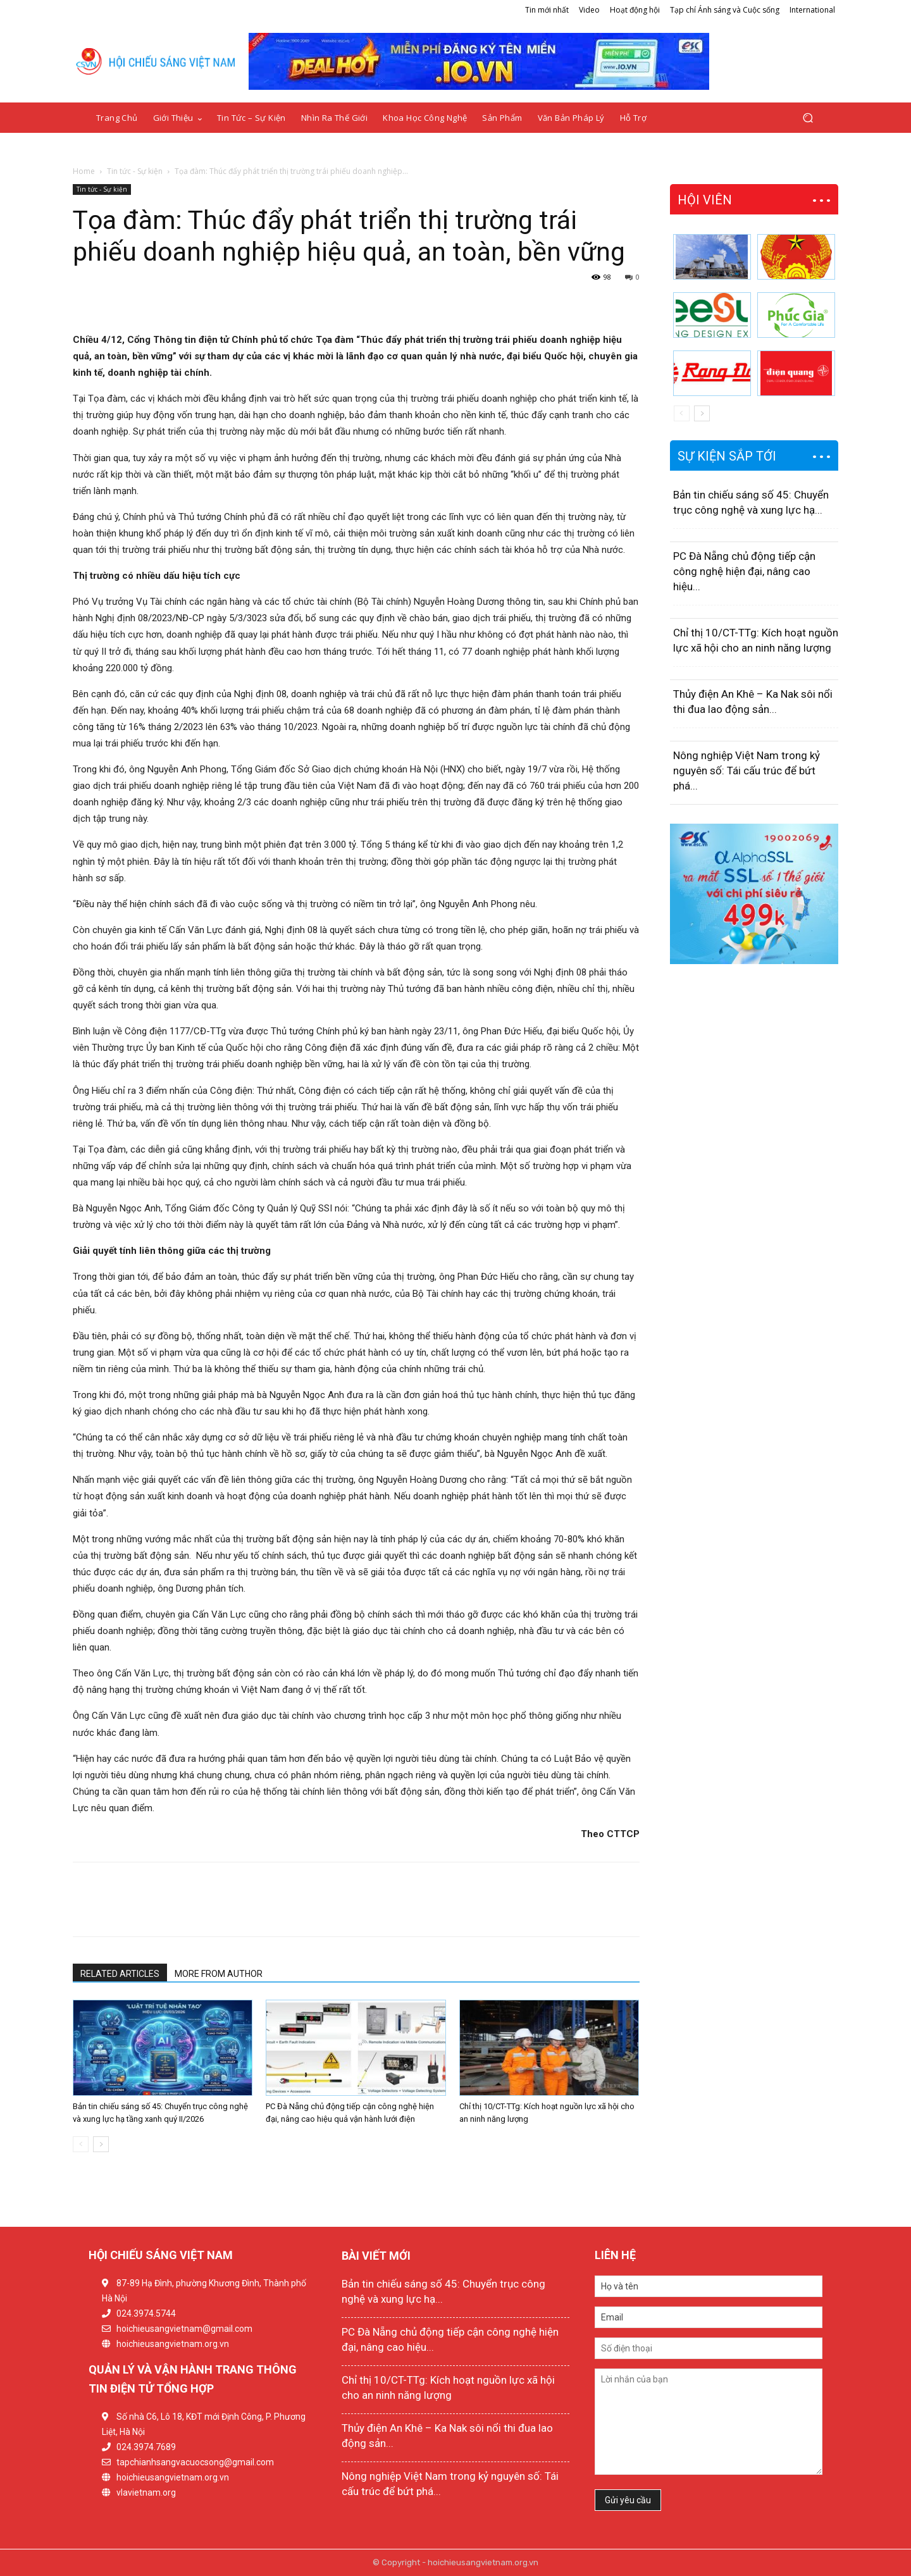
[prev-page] (81, 2144)
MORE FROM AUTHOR (219, 1974)
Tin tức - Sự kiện (135, 171)
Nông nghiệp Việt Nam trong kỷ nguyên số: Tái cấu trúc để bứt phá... (746, 770)
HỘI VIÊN (705, 199)
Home (84, 171)
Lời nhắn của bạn (708, 2422)
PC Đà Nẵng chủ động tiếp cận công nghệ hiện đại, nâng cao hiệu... (744, 571)
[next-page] (101, 2144)
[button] (807, 118)
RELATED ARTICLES (119, 1974)
